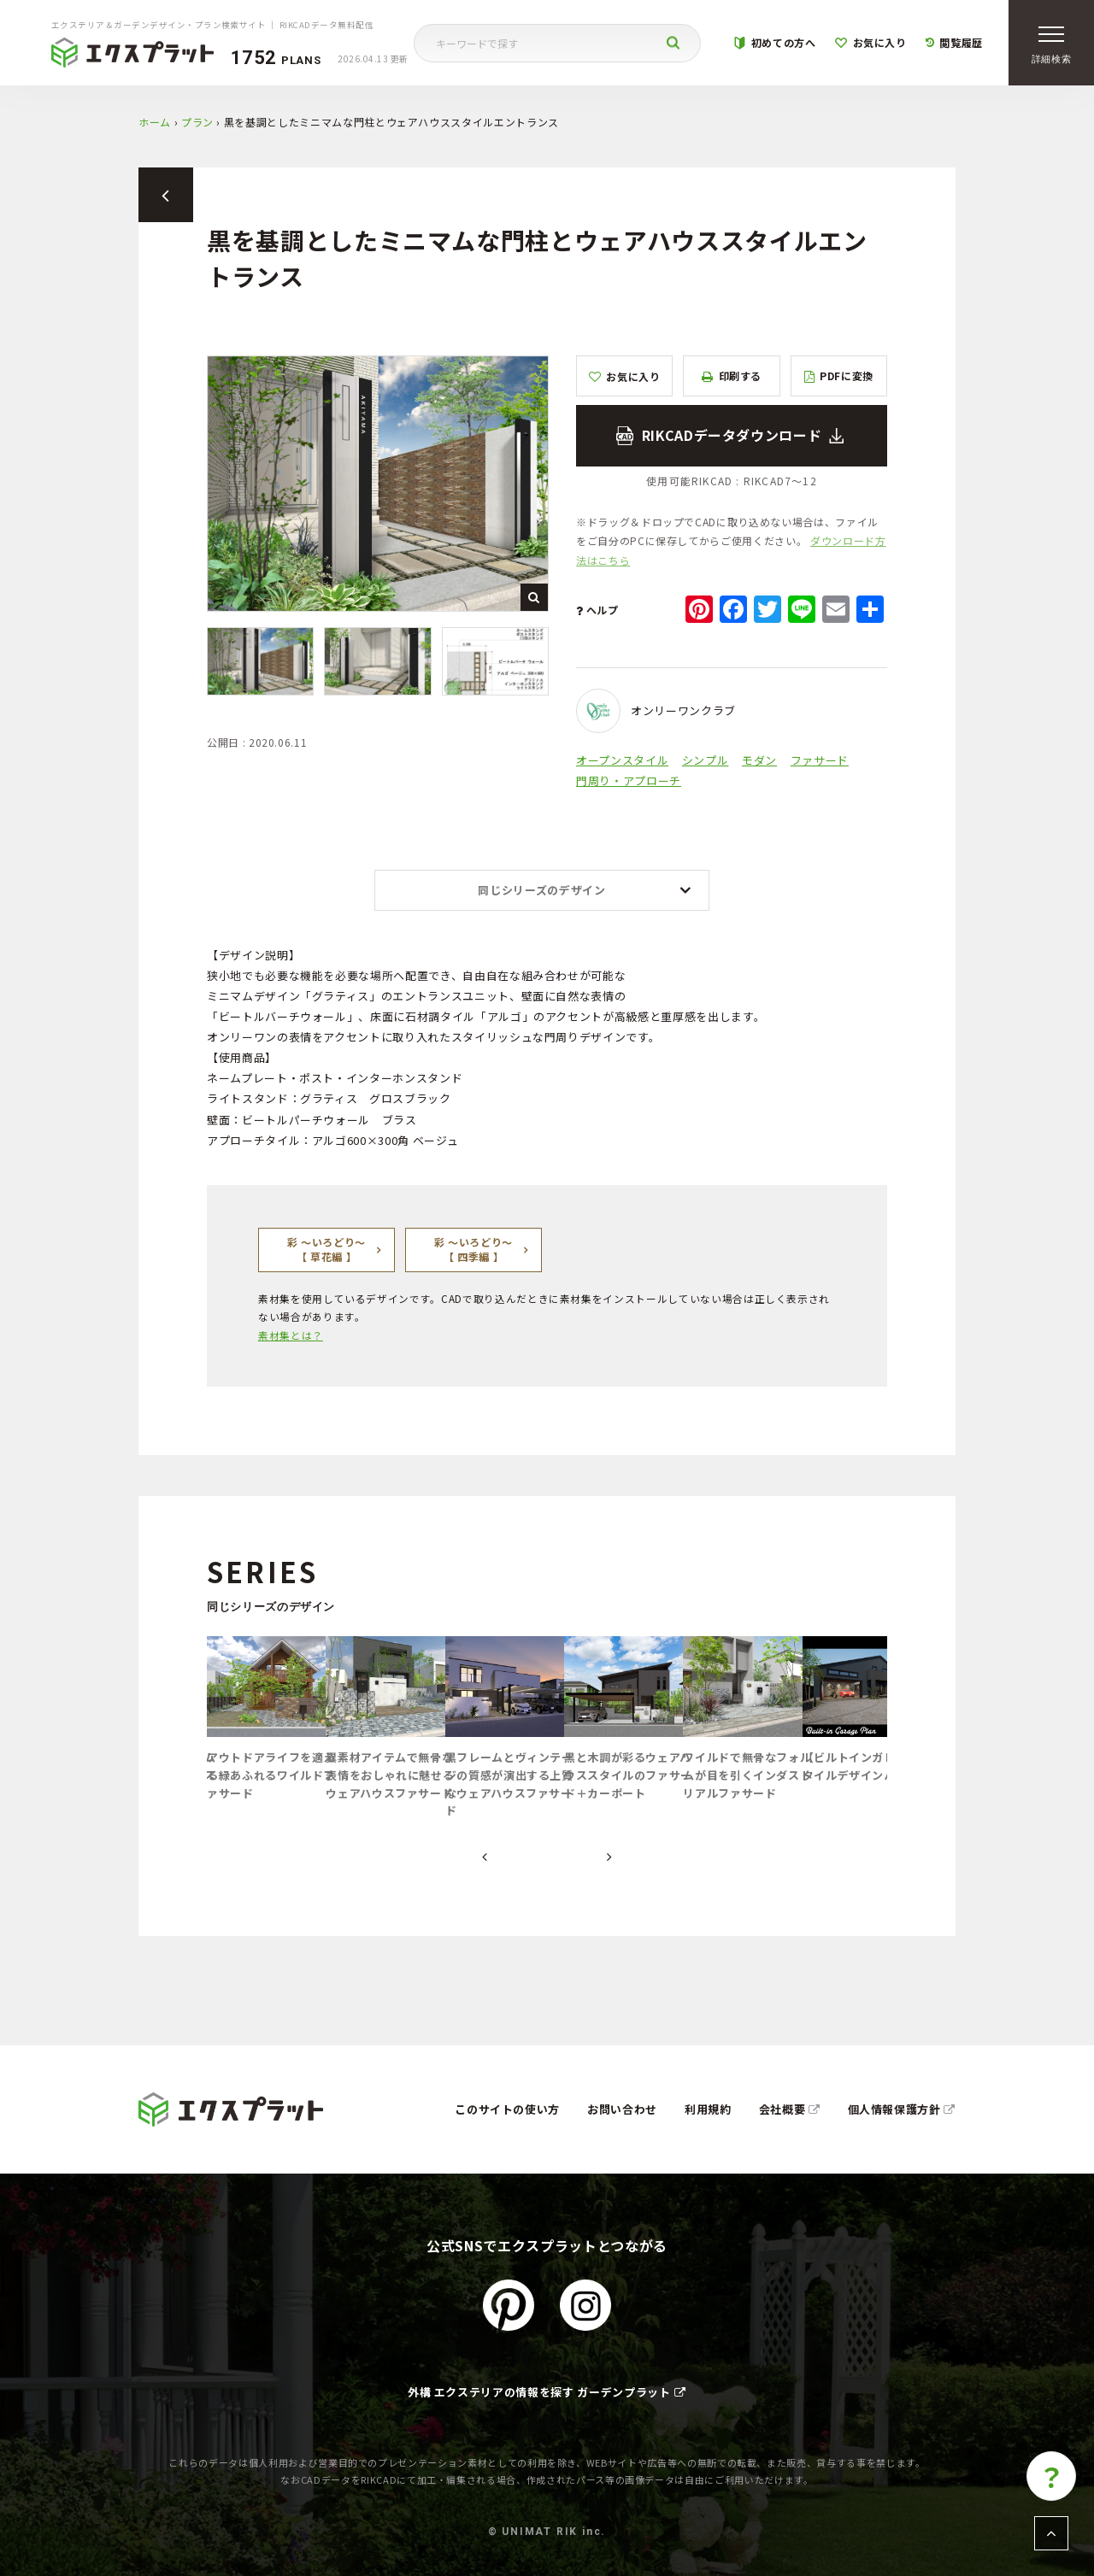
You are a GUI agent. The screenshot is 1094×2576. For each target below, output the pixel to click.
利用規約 (708, 2109)
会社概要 (789, 2109)
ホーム (154, 121)
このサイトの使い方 (507, 2109)
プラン (197, 121)
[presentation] (484, 1857)
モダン (759, 760)
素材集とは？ (290, 1335)
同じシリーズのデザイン (541, 890)
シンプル (705, 760)
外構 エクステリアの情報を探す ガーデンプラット (547, 2392)
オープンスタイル (622, 760)
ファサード (820, 760)
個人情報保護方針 (902, 2109)
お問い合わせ (622, 2109)
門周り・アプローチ (628, 780)
